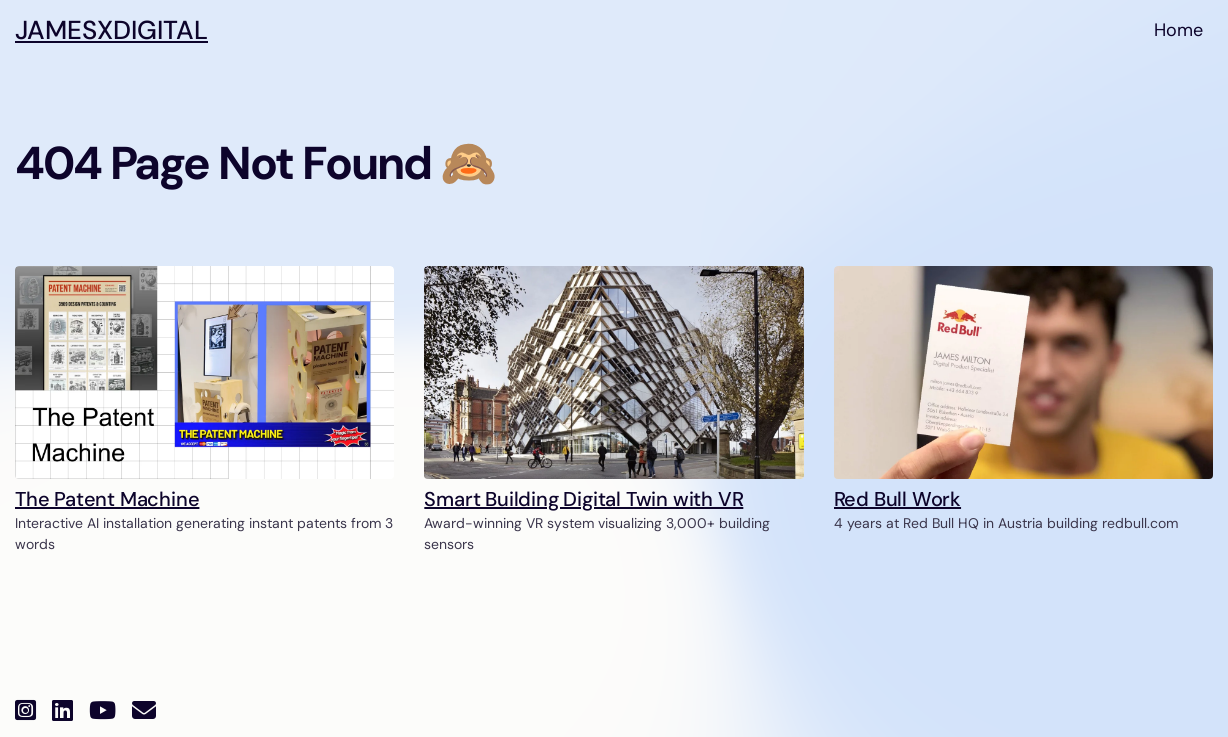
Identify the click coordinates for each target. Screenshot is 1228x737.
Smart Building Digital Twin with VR (583, 499)
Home (1178, 30)
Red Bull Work (897, 499)
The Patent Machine (107, 499)
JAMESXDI (111, 30)
